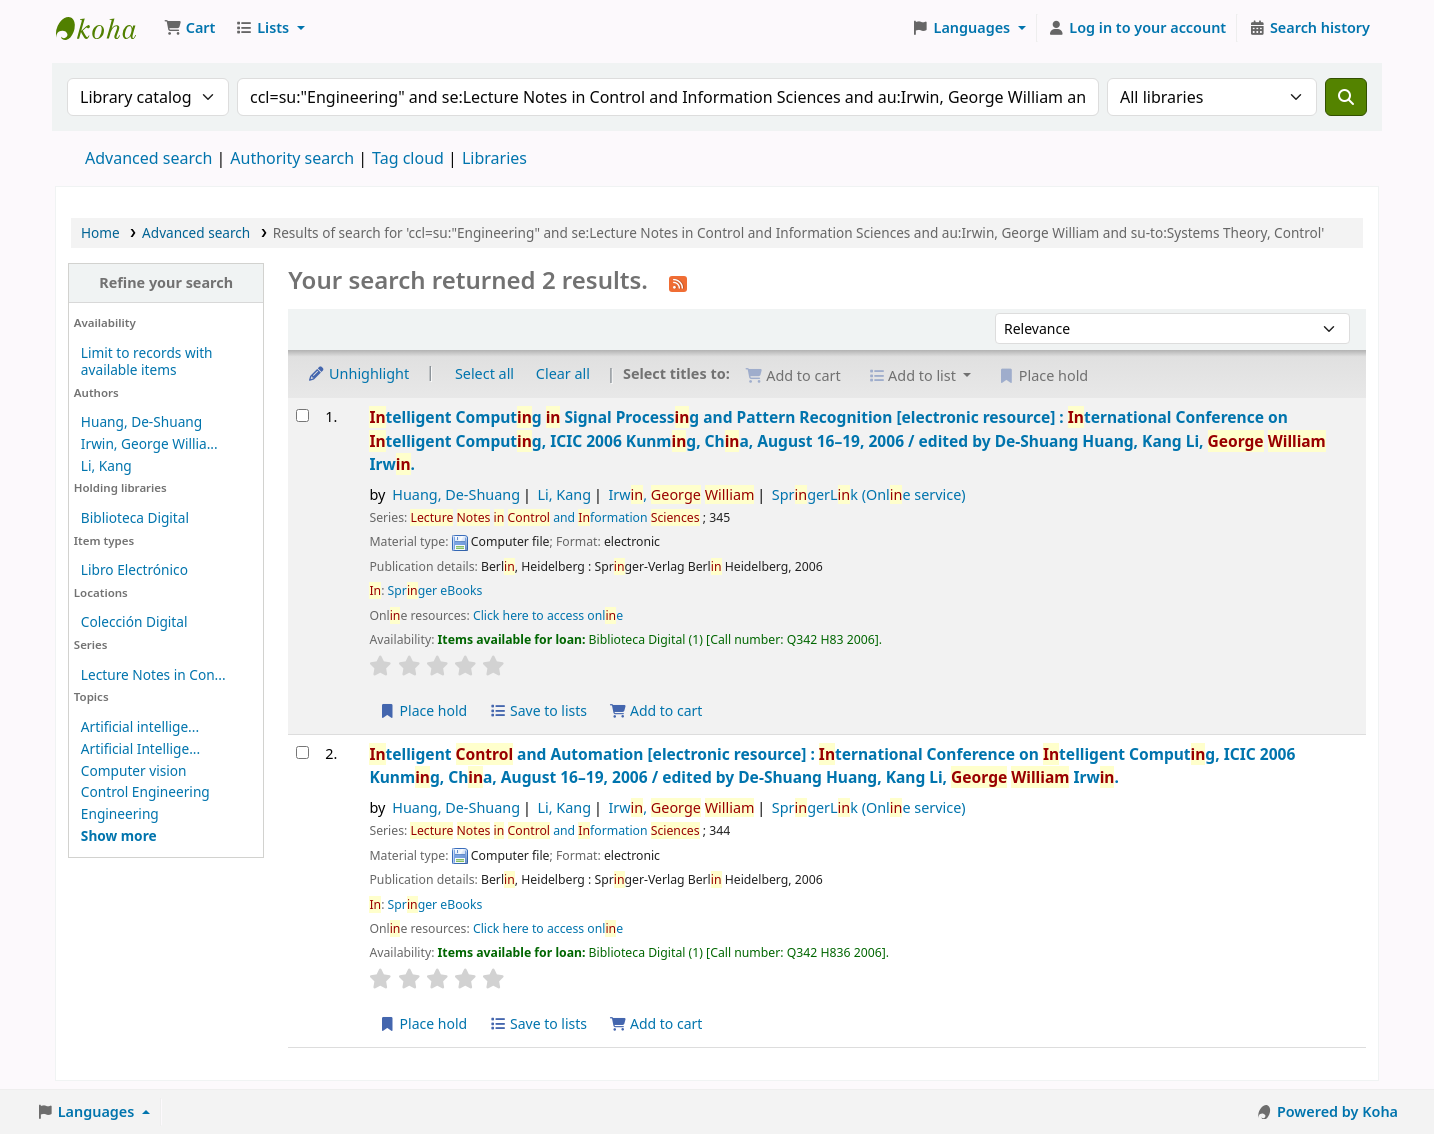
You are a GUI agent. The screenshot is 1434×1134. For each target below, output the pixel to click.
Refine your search (166, 282)
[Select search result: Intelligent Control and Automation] (302, 752)
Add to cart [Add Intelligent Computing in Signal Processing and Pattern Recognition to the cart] (656, 710)
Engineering (120, 813)
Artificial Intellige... (140, 748)
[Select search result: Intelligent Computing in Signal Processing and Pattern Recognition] (302, 415)
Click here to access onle (548, 615)
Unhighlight (358, 373)
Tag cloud (408, 158)
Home (100, 232)
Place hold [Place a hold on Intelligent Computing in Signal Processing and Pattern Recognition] (422, 710)
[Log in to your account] (1137, 28)
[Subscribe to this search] (678, 282)
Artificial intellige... (140, 726)
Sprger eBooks (435, 590)
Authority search (292, 158)
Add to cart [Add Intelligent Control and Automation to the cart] (656, 1023)
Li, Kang (106, 465)
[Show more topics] (119, 835)
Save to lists (538, 710)
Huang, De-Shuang (141, 421)
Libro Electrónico (134, 569)
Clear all (563, 373)
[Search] (1346, 97)
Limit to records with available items (147, 361)
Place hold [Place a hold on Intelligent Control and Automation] (422, 1023)
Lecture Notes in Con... (153, 674)
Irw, (681, 494)
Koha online (106, 28)
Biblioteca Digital (135, 517)
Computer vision (134, 770)
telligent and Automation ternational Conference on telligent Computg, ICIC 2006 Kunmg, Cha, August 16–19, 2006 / (832, 765)
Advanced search (148, 158)
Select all (484, 373)
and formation (554, 517)
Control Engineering (145, 791)
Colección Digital (134, 621)
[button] (189, 28)
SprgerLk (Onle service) (869, 494)
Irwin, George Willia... (149, 443)
